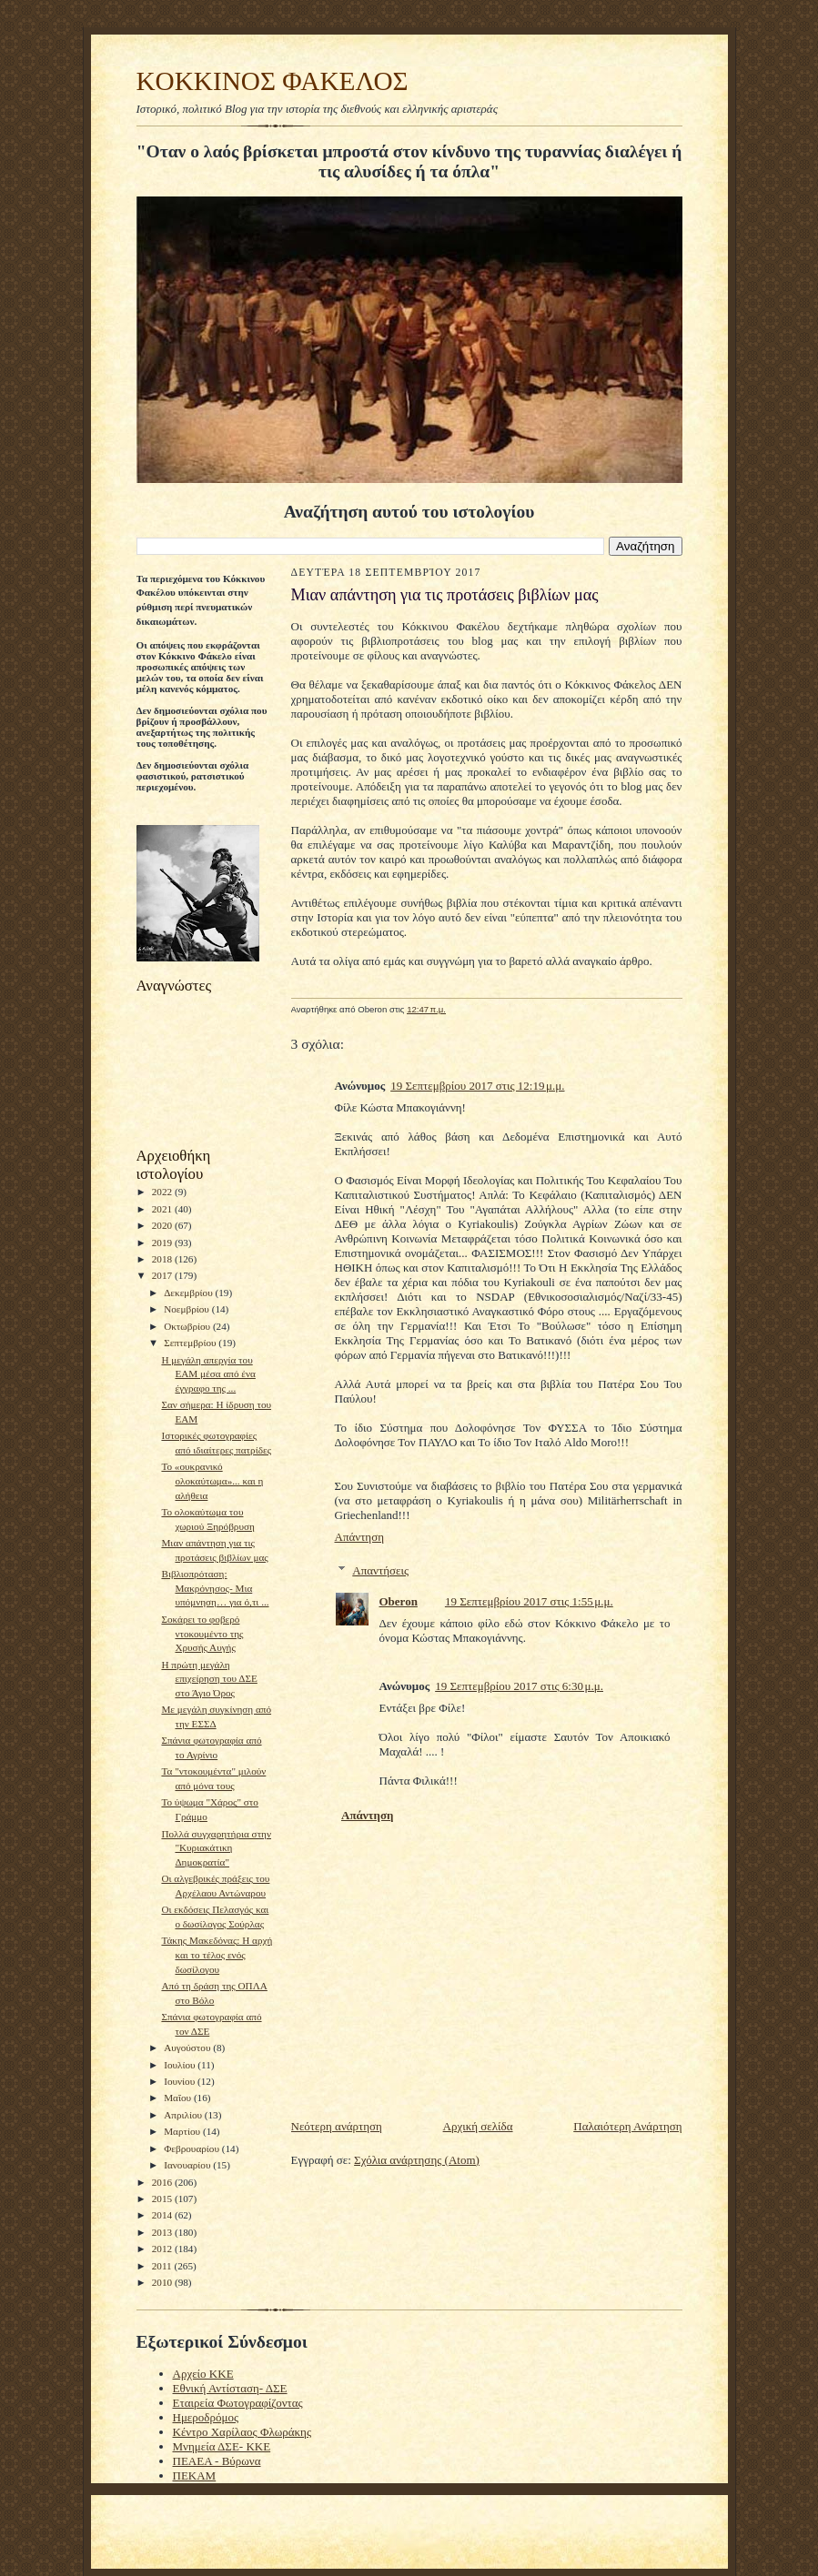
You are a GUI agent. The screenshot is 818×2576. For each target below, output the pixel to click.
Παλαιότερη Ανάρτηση (627, 2126)
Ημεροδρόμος (206, 2417)
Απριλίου (184, 2114)
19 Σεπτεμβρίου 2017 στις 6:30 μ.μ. (519, 1686)
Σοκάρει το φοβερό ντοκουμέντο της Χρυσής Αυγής (202, 1633)
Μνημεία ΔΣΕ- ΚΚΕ (222, 2446)
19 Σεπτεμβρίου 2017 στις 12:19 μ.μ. (477, 1085)
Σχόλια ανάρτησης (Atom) (417, 2160)
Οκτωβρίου (188, 1326)
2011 (163, 2265)
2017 (163, 1275)
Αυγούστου (188, 2047)
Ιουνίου (180, 2081)
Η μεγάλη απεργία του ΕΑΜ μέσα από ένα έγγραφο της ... (208, 1374)
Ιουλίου (180, 2064)
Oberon (398, 1601)
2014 (163, 2214)
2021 (163, 1208)
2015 (163, 2198)
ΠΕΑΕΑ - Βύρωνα (217, 2461)
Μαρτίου (183, 2131)
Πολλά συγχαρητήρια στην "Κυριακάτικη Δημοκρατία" (216, 1847)
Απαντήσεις (380, 1570)
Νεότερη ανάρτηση (336, 2126)
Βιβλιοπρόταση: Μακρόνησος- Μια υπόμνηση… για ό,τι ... (214, 1587)
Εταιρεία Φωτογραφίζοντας (238, 2403)
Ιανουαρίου (188, 2164)
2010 (163, 2282)
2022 (163, 1191)
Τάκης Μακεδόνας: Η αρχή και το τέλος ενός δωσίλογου (216, 1954)
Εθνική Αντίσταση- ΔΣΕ (230, 2388)
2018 (163, 1258)
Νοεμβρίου (188, 1308)
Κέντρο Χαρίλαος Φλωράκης (242, 2432)
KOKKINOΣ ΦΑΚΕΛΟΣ (272, 81)
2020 (163, 1225)
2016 (163, 2182)
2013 (163, 2232)
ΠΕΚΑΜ (195, 2475)
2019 (163, 1242)
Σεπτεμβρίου (191, 1342)
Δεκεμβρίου (189, 1292)
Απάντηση (359, 1537)
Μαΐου (179, 2097)
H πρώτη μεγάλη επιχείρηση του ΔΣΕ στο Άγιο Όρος (209, 1678)
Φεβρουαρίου (193, 2148)
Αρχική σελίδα (478, 2126)
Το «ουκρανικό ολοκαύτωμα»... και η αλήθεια (212, 1480)
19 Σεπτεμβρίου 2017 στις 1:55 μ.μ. (529, 1601)
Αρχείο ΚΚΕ (203, 2373)
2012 (163, 2248)
